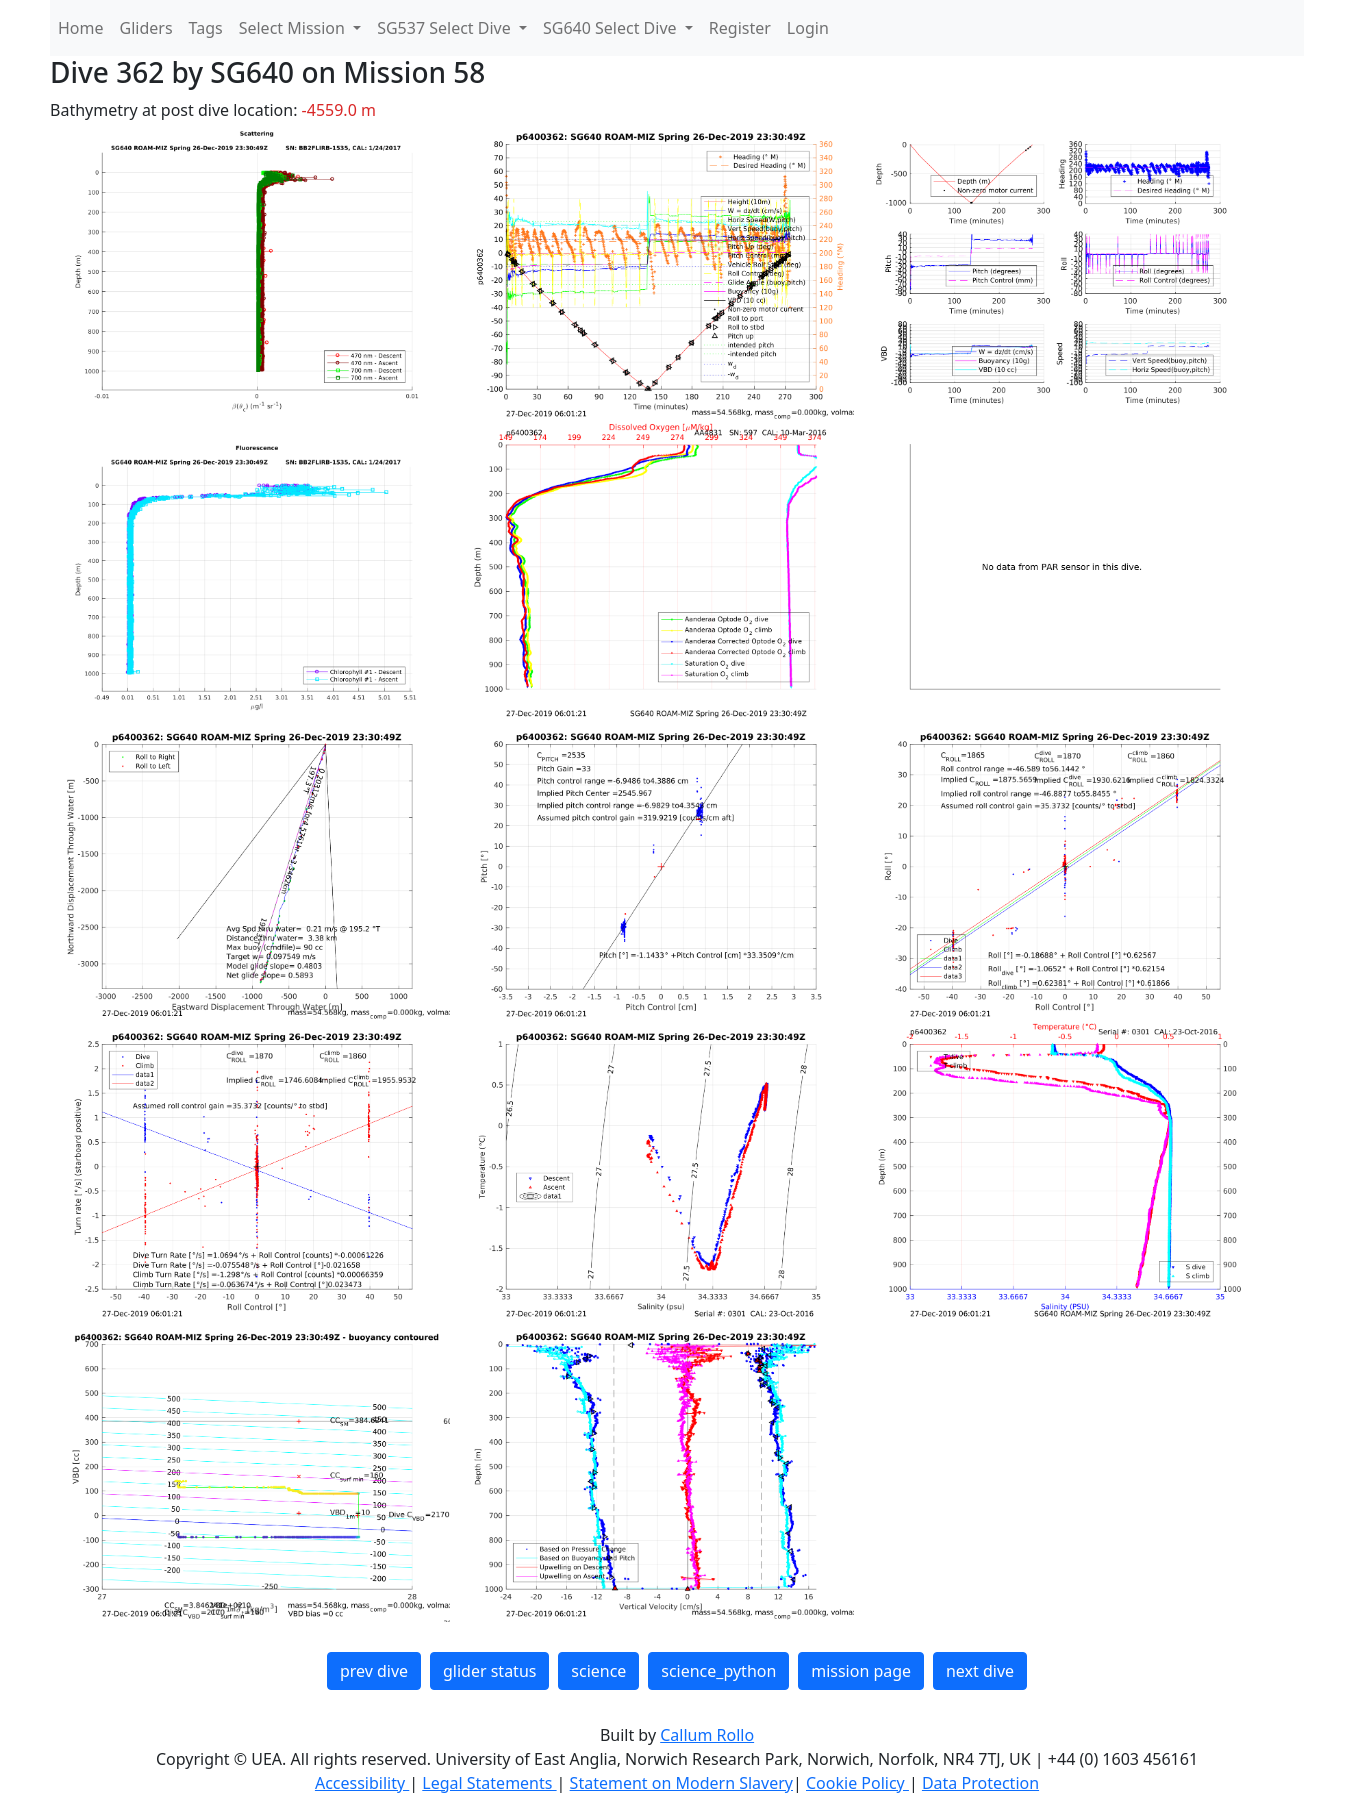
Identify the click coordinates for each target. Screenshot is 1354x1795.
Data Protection (980, 1783)
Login (808, 28)
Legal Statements (489, 1783)
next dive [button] (980, 1671)
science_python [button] (718, 1671)
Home (81, 28)
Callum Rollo (707, 1735)
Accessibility (362, 1783)
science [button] (598, 1671)
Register (740, 28)
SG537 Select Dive (446, 28)
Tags (206, 28)
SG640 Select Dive (612, 28)
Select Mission (294, 28)
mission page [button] (861, 1671)
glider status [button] (489, 1671)
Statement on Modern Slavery (681, 1783)
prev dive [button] (374, 1671)
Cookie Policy (857, 1783)
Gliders (146, 28)
